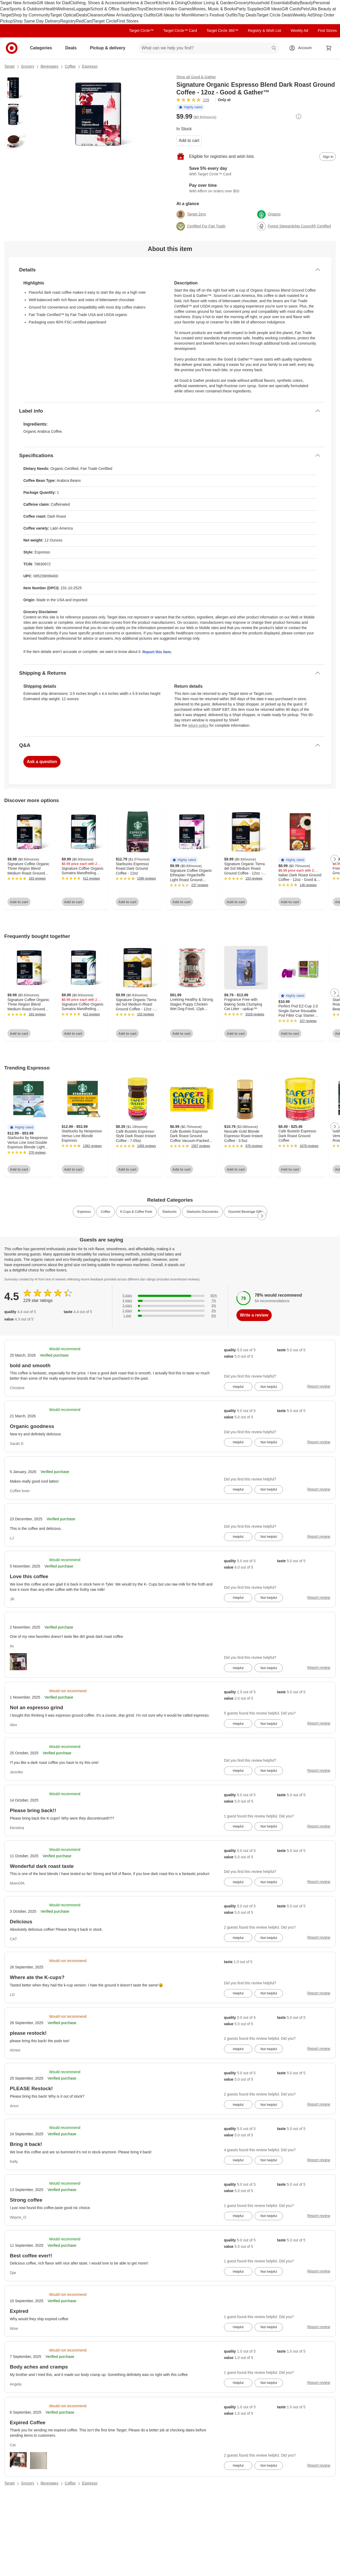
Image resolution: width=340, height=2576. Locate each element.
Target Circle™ (141, 30)
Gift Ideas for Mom (173, 15)
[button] (190, 107)
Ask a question (42, 761)
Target (9, 66)
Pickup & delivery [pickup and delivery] (109, 48)
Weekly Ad (302, 15)
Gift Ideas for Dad (53, 3)
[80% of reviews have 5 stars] (170, 1295)
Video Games (179, 9)
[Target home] (11, 48)
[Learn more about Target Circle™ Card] (256, 171)
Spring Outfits (143, 15)
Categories (43, 48)
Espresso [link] (84, 1212)
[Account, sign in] (302, 48)
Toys (141, 9)
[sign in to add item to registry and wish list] (327, 156)
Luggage (82, 9)
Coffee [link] (105, 1212)
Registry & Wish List (264, 30)
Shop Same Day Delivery (36, 21)
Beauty (306, 3)
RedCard (84, 21)
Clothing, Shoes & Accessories (99, 3)
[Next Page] (334, 859)
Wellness (65, 9)
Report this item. (157, 652)
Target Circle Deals (274, 15)
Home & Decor (142, 3)
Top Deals (247, 15)
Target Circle (105, 21)
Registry (68, 21)
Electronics (156, 9)
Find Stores (127, 21)
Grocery (241, 3)
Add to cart (189, 140)
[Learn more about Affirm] (256, 188)
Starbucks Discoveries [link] (202, 1212)
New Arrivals (118, 15)
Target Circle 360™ (222, 30)
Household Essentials (269, 3)
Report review (318, 1386)
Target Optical (63, 15)
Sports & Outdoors (26, 9)
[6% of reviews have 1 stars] (170, 1316)
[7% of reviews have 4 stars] (170, 1300)
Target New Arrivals (18, 3)
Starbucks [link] (169, 1212)
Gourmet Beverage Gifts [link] (245, 1212)
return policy (198, 725)
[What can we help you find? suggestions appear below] (208, 48)
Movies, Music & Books (214, 9)
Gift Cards (291, 9)
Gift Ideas (273, 9)
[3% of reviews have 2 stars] (170, 1311)
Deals (81, 15)
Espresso (89, 66)
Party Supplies (250, 9)
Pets (305, 9)
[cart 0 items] (329, 48)
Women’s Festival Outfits (214, 15)
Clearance (97, 15)
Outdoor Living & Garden (210, 3)
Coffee (70, 66)
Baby (295, 3)
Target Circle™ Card (180, 30)
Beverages (49, 66)
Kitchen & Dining (171, 3)
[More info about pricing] (298, 116)
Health (50, 9)
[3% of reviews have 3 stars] (170, 1306)
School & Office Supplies (113, 9)
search (274, 48)
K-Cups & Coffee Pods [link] (136, 1212)
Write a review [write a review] (254, 1315)
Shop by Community (31, 15)
